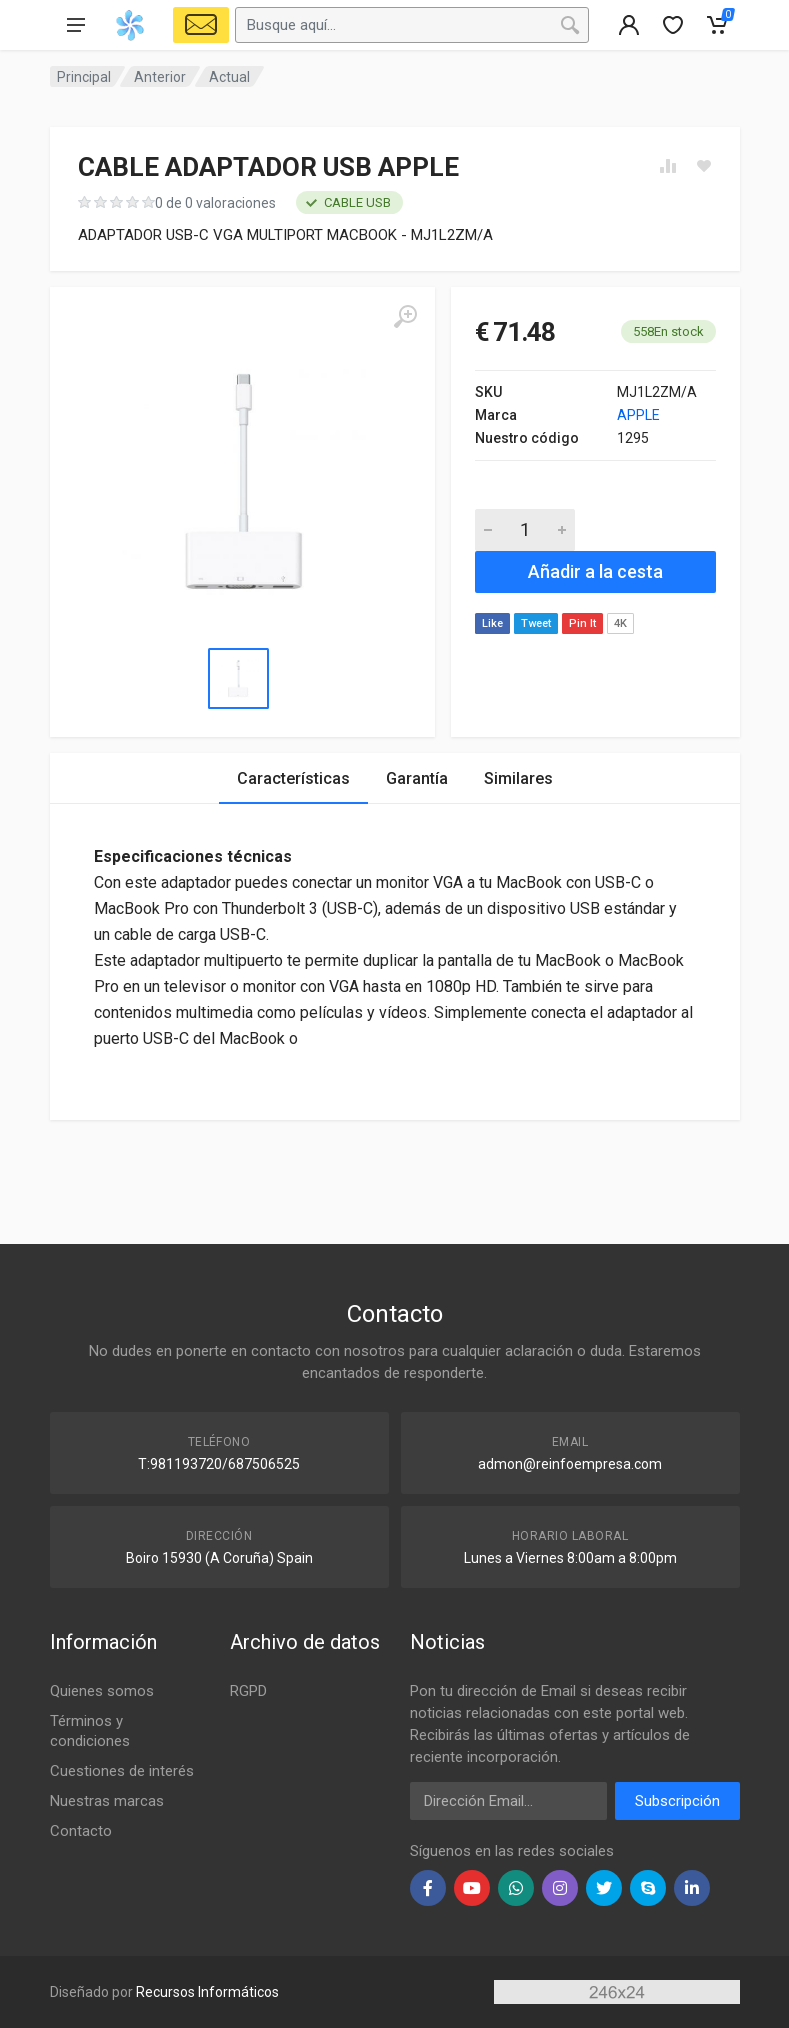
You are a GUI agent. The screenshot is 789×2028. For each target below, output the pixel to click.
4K (620, 623)
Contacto (81, 1831)
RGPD (248, 1691)
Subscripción (677, 1801)
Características (293, 778)
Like (492, 623)
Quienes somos (102, 1691)
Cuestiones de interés (122, 1771)
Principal (84, 77)
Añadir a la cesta (595, 571)
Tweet (536, 623)
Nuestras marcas (107, 1801)
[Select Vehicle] (201, 25)
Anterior (160, 77)
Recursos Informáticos (207, 1992)
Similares (518, 778)
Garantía (417, 778)
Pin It (582, 623)
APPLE (638, 415)
